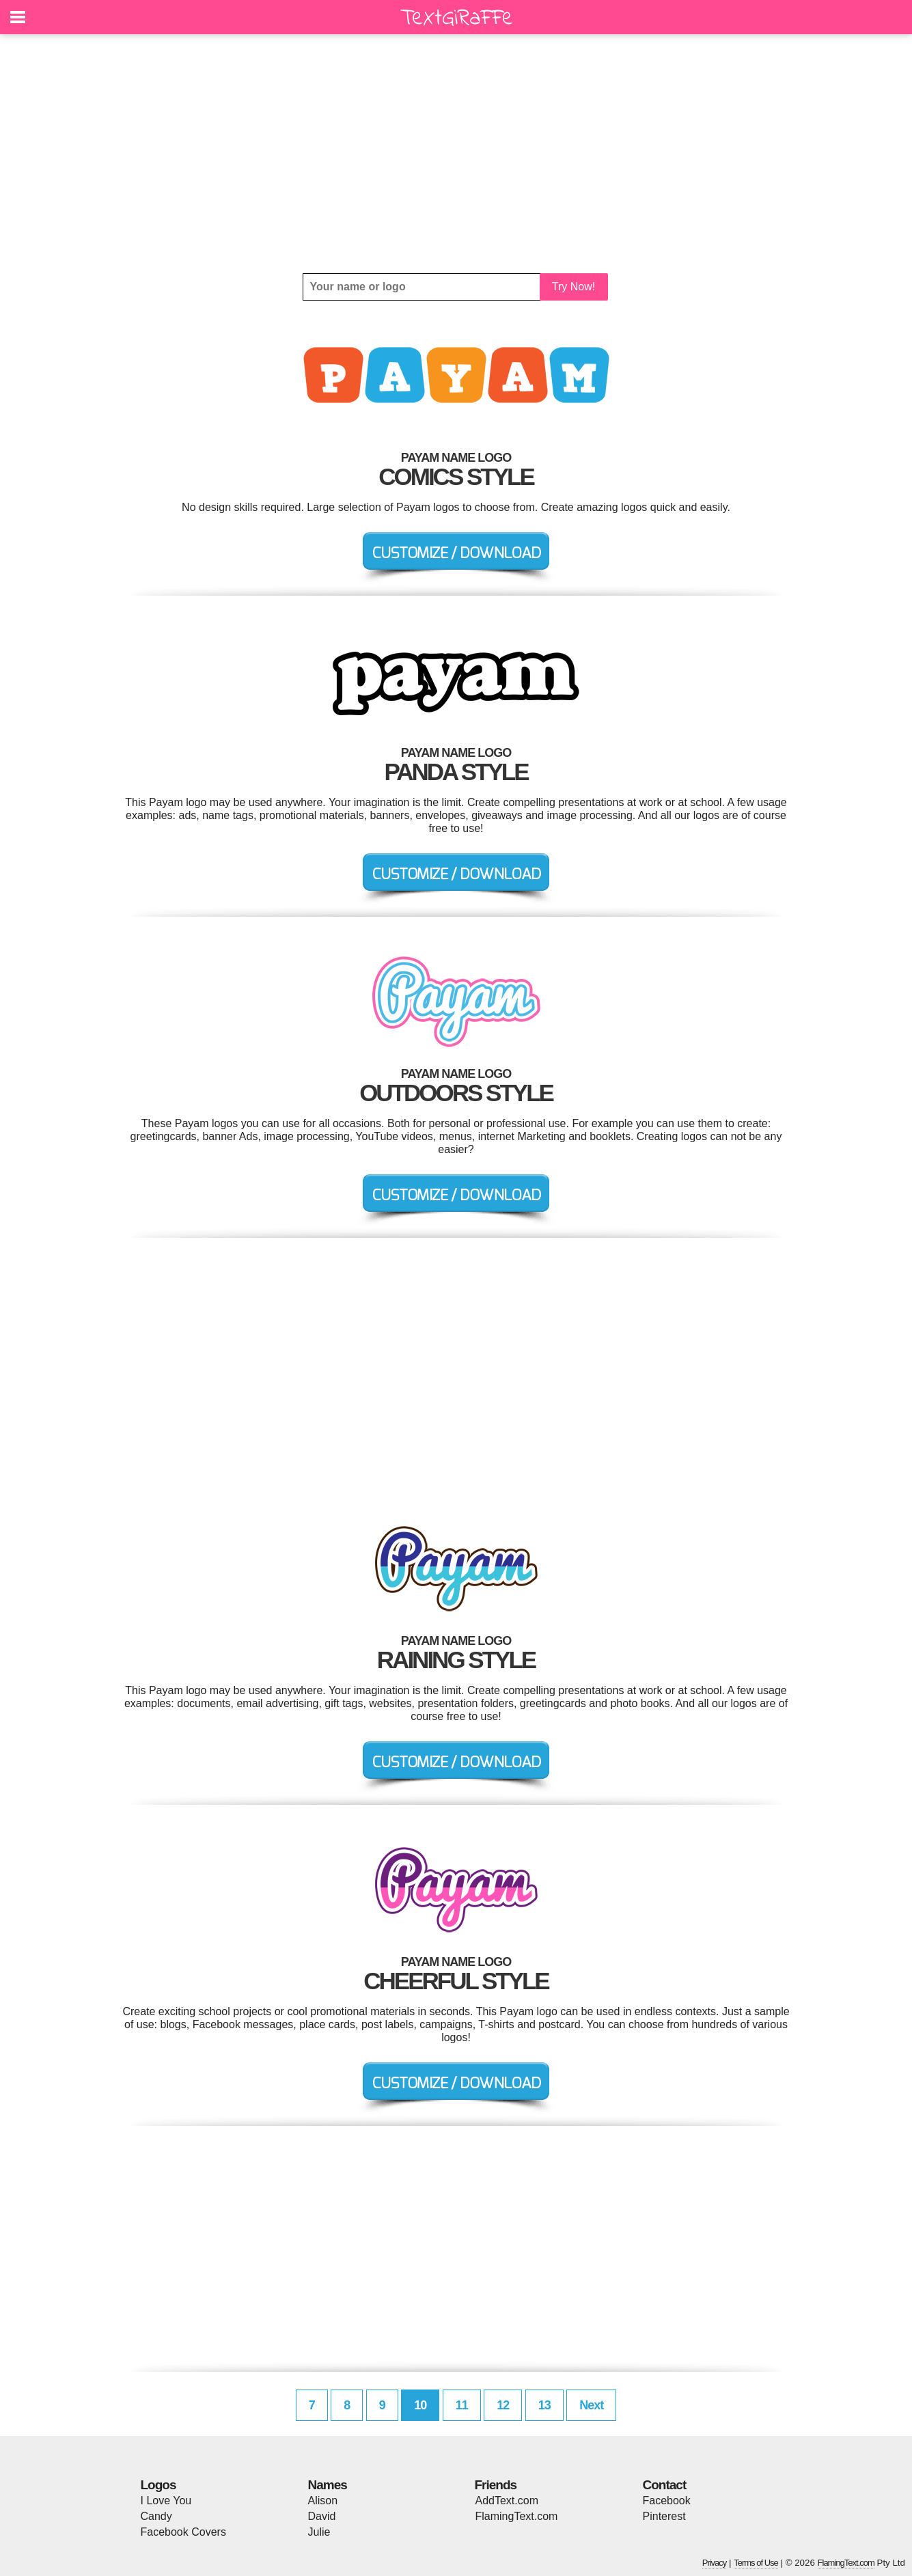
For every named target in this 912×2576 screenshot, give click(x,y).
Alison (323, 2500)
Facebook (667, 2500)
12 (503, 2405)
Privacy (714, 2563)
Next (591, 2405)
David (322, 2516)
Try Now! (573, 286)
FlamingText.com (516, 2516)
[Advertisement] (456, 153)
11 (462, 2405)
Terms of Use (756, 2563)
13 (544, 2405)
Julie (319, 2532)
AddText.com (506, 2500)
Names (327, 2485)
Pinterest (664, 2516)
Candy (156, 2516)
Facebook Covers (183, 2532)
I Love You (166, 2500)
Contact (665, 2485)
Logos (158, 2485)
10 (420, 2405)
